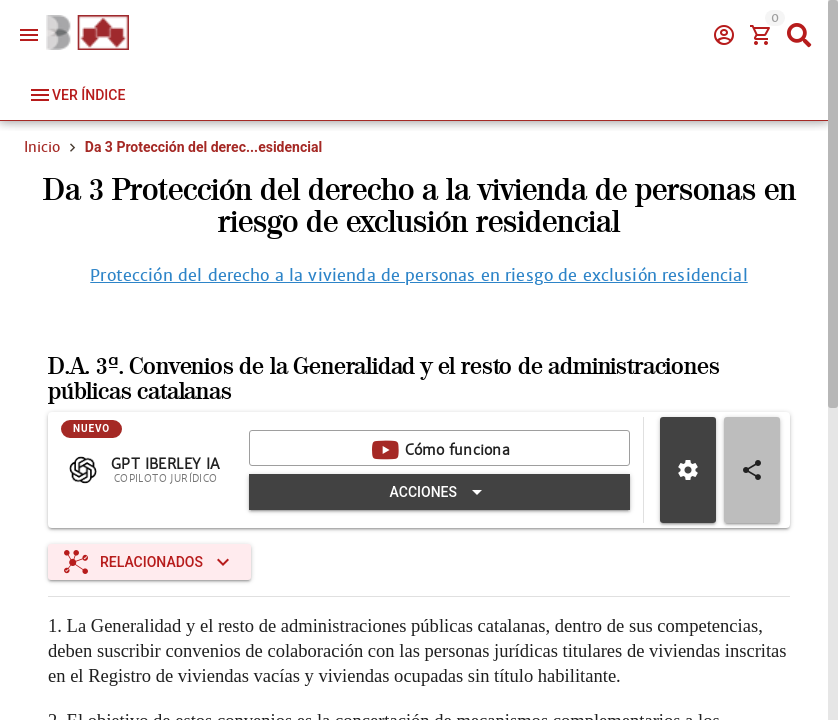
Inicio (42, 147)
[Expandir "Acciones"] (439, 492)
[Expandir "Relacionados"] (149, 562)
